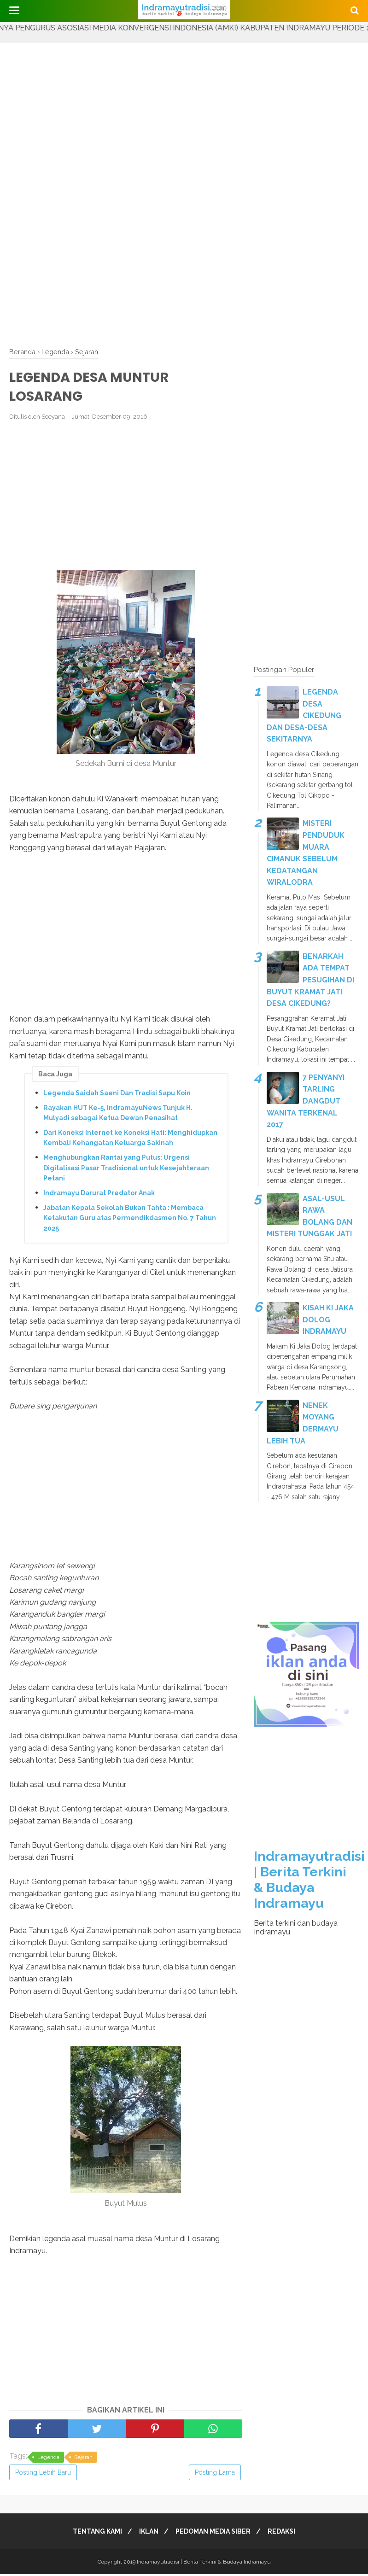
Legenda (48, 2459)
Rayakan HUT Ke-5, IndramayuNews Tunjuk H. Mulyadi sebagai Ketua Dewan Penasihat (118, 1114)
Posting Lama (215, 2474)
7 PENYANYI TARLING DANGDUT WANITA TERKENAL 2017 (306, 1101)
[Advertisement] (184, 107)
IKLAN (147, 2533)
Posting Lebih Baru (43, 2474)
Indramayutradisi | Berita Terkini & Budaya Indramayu (309, 1879)
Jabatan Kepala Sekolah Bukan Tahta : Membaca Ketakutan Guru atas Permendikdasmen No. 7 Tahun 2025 (129, 1220)
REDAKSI (285, 2533)
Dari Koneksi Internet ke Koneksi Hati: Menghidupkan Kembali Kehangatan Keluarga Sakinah (130, 1139)
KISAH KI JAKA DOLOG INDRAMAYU (328, 1319)
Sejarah (83, 2459)
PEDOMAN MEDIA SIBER (214, 2533)
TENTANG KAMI (93, 2533)
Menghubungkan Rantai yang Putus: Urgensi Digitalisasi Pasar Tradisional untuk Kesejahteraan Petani (126, 1170)
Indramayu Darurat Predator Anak (99, 1195)
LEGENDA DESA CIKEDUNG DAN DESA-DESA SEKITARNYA (304, 715)
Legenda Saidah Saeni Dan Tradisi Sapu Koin (117, 1094)
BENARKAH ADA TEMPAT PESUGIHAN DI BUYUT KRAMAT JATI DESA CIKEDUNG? (310, 980)
